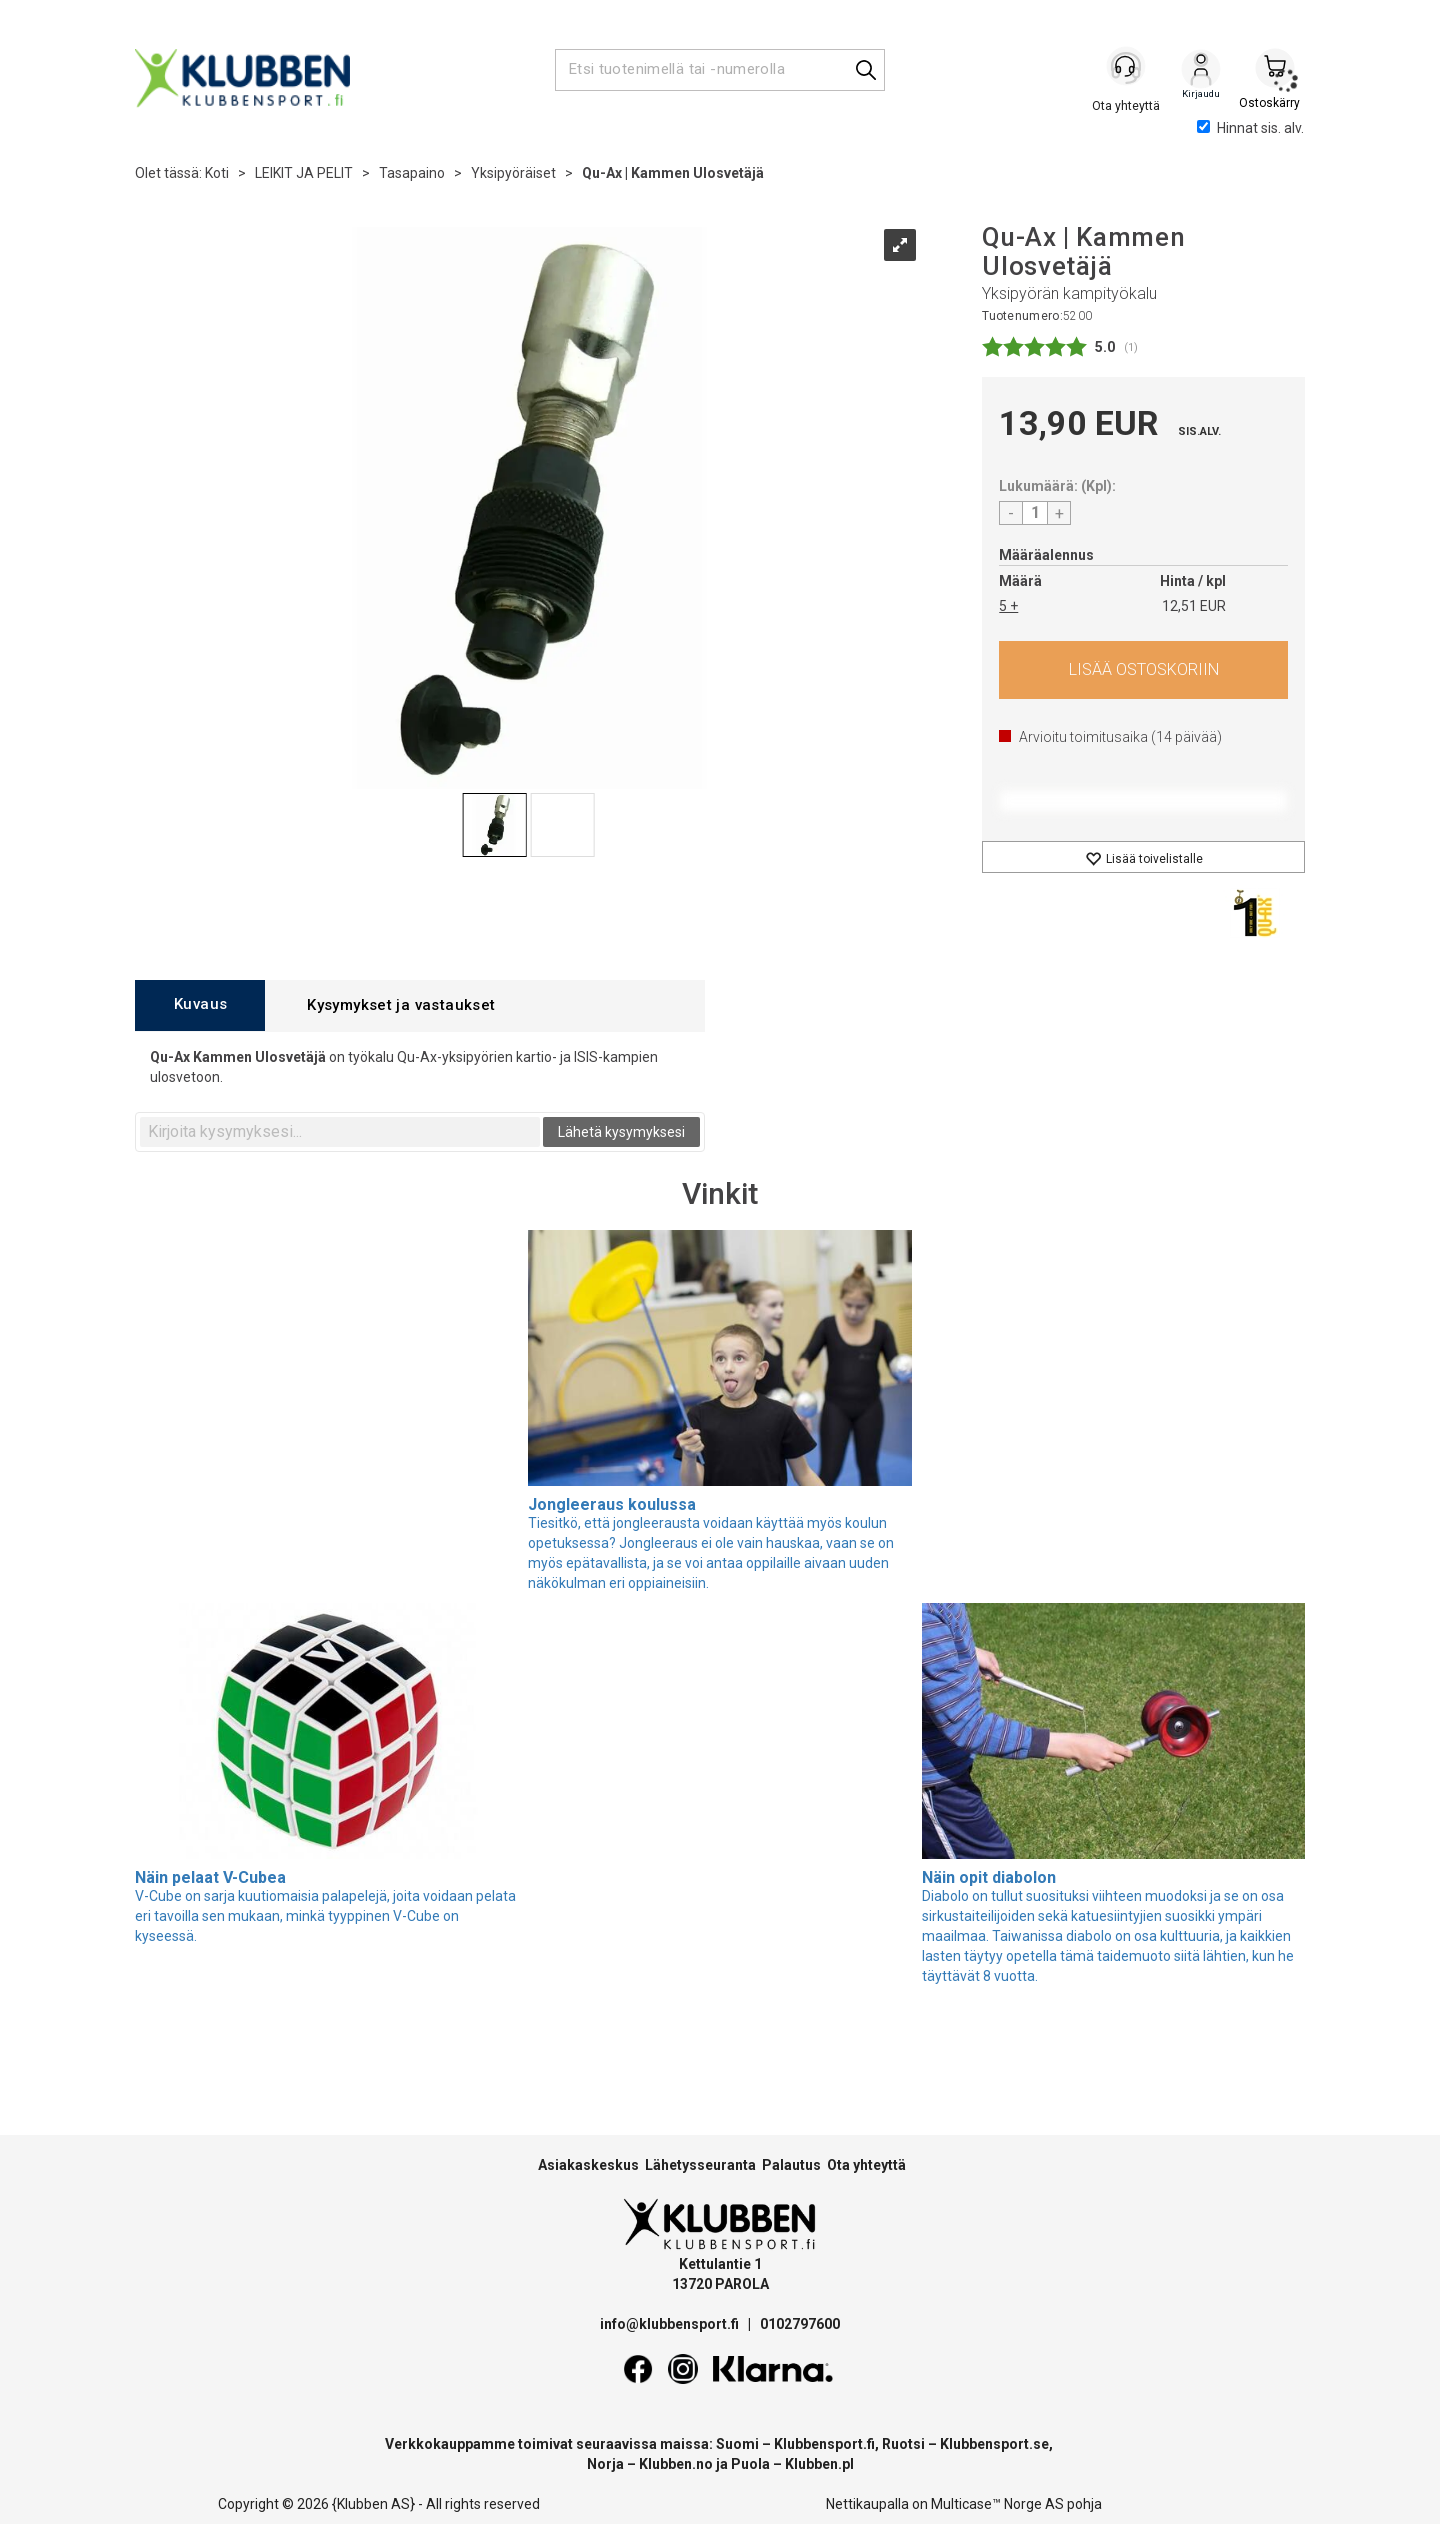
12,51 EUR (1194, 606)
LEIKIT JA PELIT (304, 173)
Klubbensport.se (994, 2444)
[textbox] (340, 1132)
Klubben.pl (819, 2464)
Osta (1143, 670)
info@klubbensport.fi (671, 2324)
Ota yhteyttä (866, 2165)
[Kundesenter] (1127, 69)
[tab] (200, 1005)
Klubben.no (676, 2464)
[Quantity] (1035, 513)
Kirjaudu (1201, 71)
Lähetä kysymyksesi (621, 1132)
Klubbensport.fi (824, 2444)
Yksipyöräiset (513, 173)
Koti (217, 173)
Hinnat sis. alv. (1250, 128)
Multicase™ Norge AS (997, 2504)
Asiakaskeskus (588, 2165)
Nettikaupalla (867, 2504)
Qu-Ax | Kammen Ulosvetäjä (673, 173)
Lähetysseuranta (700, 2165)
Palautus (791, 2165)
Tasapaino (412, 173)
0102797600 (800, 2324)
